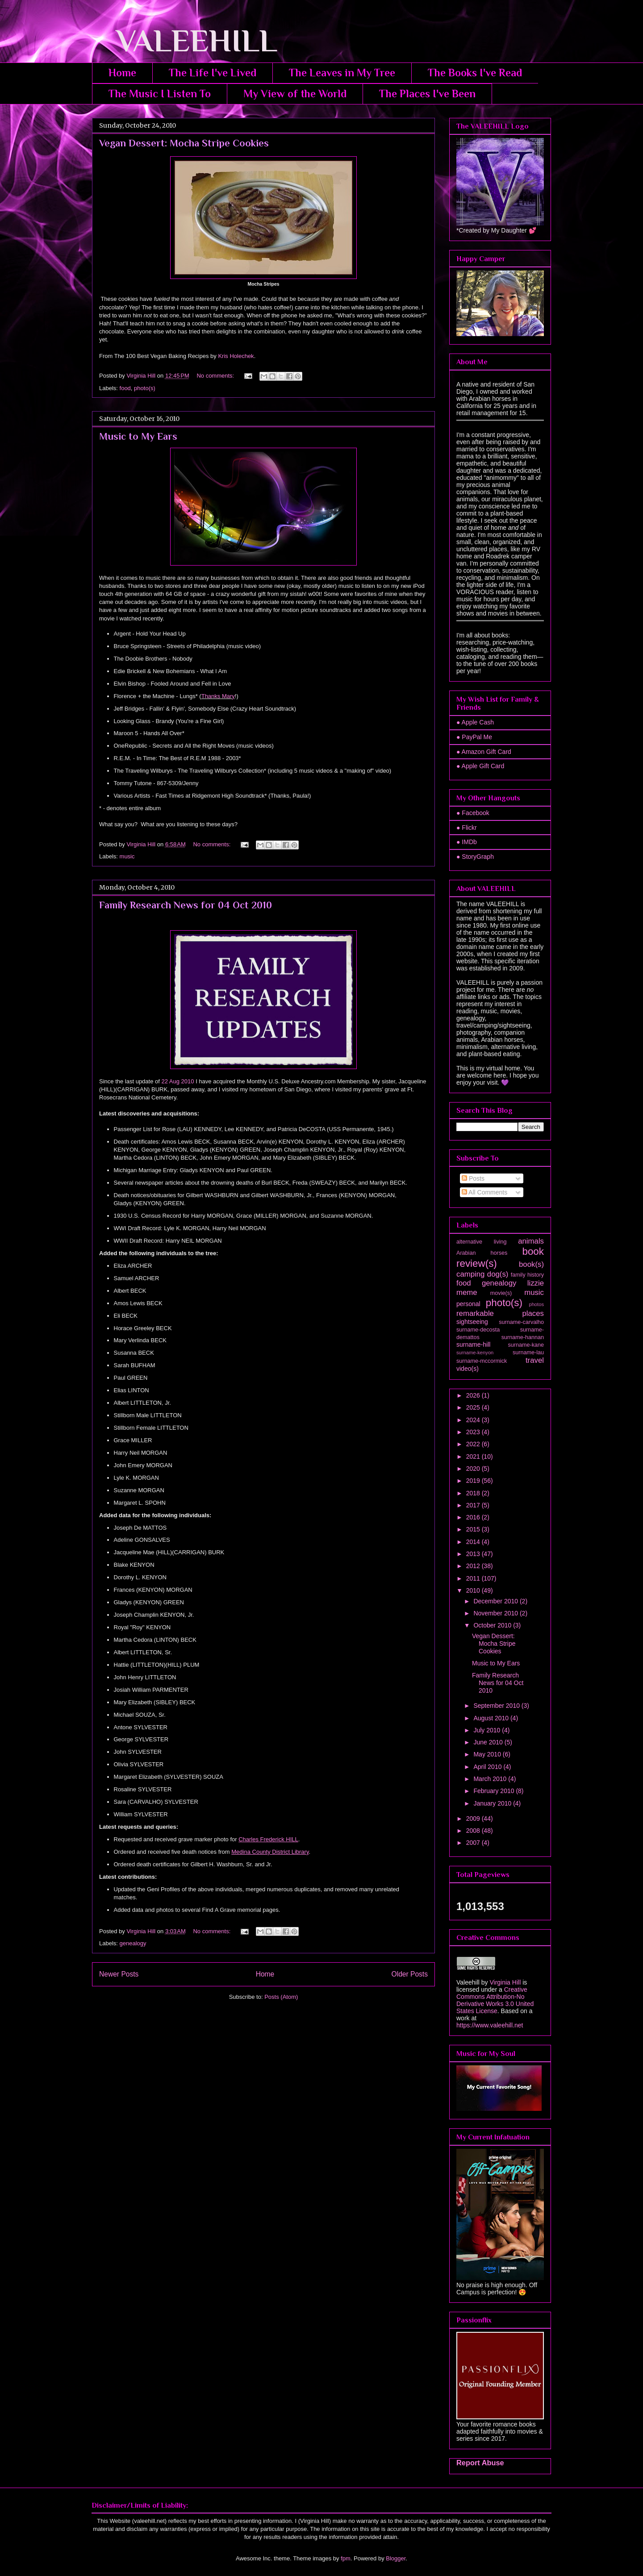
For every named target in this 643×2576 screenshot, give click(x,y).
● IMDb (466, 841)
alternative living (481, 1242)
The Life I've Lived (212, 73)
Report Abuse (480, 2463)
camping (470, 1274)
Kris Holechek (236, 356)
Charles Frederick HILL (268, 1839)
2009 (474, 1818)
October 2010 (493, 1625)
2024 (474, 1419)
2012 (474, 1565)
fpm (346, 2558)
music (127, 856)
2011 (474, 1578)
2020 (474, 1468)
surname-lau (528, 1352)
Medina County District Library (270, 1851)
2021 (474, 1456)
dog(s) (498, 1274)
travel (535, 1360)
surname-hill (473, 1344)
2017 (474, 1505)
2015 (474, 1529)
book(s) (531, 1264)
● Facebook (472, 812)
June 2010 (488, 1742)
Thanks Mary (218, 696)
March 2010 (490, 1778)
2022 (474, 1444)
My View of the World (295, 93)
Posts (473, 1178)
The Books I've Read (475, 73)
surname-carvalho (521, 1322)
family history (527, 1275)
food (125, 388)
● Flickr (466, 827)
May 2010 (487, 1754)
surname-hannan (522, 1337)
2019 (474, 1480)
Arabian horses (481, 1253)
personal (468, 1303)
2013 (474, 1553)
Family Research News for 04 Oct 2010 (185, 905)
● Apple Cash (475, 722)
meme (466, 1292)
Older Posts (410, 1974)
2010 (474, 1590)
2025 (474, 1407)
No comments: (215, 375)
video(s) (467, 1368)
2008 (474, 1830)
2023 (474, 1432)
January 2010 (493, 1803)
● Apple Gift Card (480, 766)
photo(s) (144, 388)
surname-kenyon (474, 1352)
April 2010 (488, 1766)
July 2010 (487, 1730)
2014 (474, 1541)
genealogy (133, 1943)
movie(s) (501, 1293)
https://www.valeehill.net (489, 2025)
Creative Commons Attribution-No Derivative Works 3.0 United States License (495, 2000)
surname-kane (526, 1345)
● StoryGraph (475, 856)
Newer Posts (118, 1974)
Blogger (395, 2558)
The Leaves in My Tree (342, 73)
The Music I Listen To (160, 93)
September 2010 (497, 1705)
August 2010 (491, 1718)
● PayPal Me (474, 737)
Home (122, 73)
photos (536, 1304)
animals (531, 1241)
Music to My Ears (138, 436)
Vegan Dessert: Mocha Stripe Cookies (184, 143)
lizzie (535, 1283)
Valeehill (468, 1982)
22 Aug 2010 (177, 1081)
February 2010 (494, 1790)
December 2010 (496, 1601)
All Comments (484, 1192)
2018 (474, 1493)
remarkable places (500, 1313)
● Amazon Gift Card (483, 751)
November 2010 (496, 1613)
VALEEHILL (184, 40)
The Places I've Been (427, 93)
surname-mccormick (481, 1361)
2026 (474, 1395)
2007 (474, 1842)
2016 (474, 1517)
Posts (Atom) (281, 1996)
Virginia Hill (505, 1982)
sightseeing (472, 1321)
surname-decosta (478, 1330)
